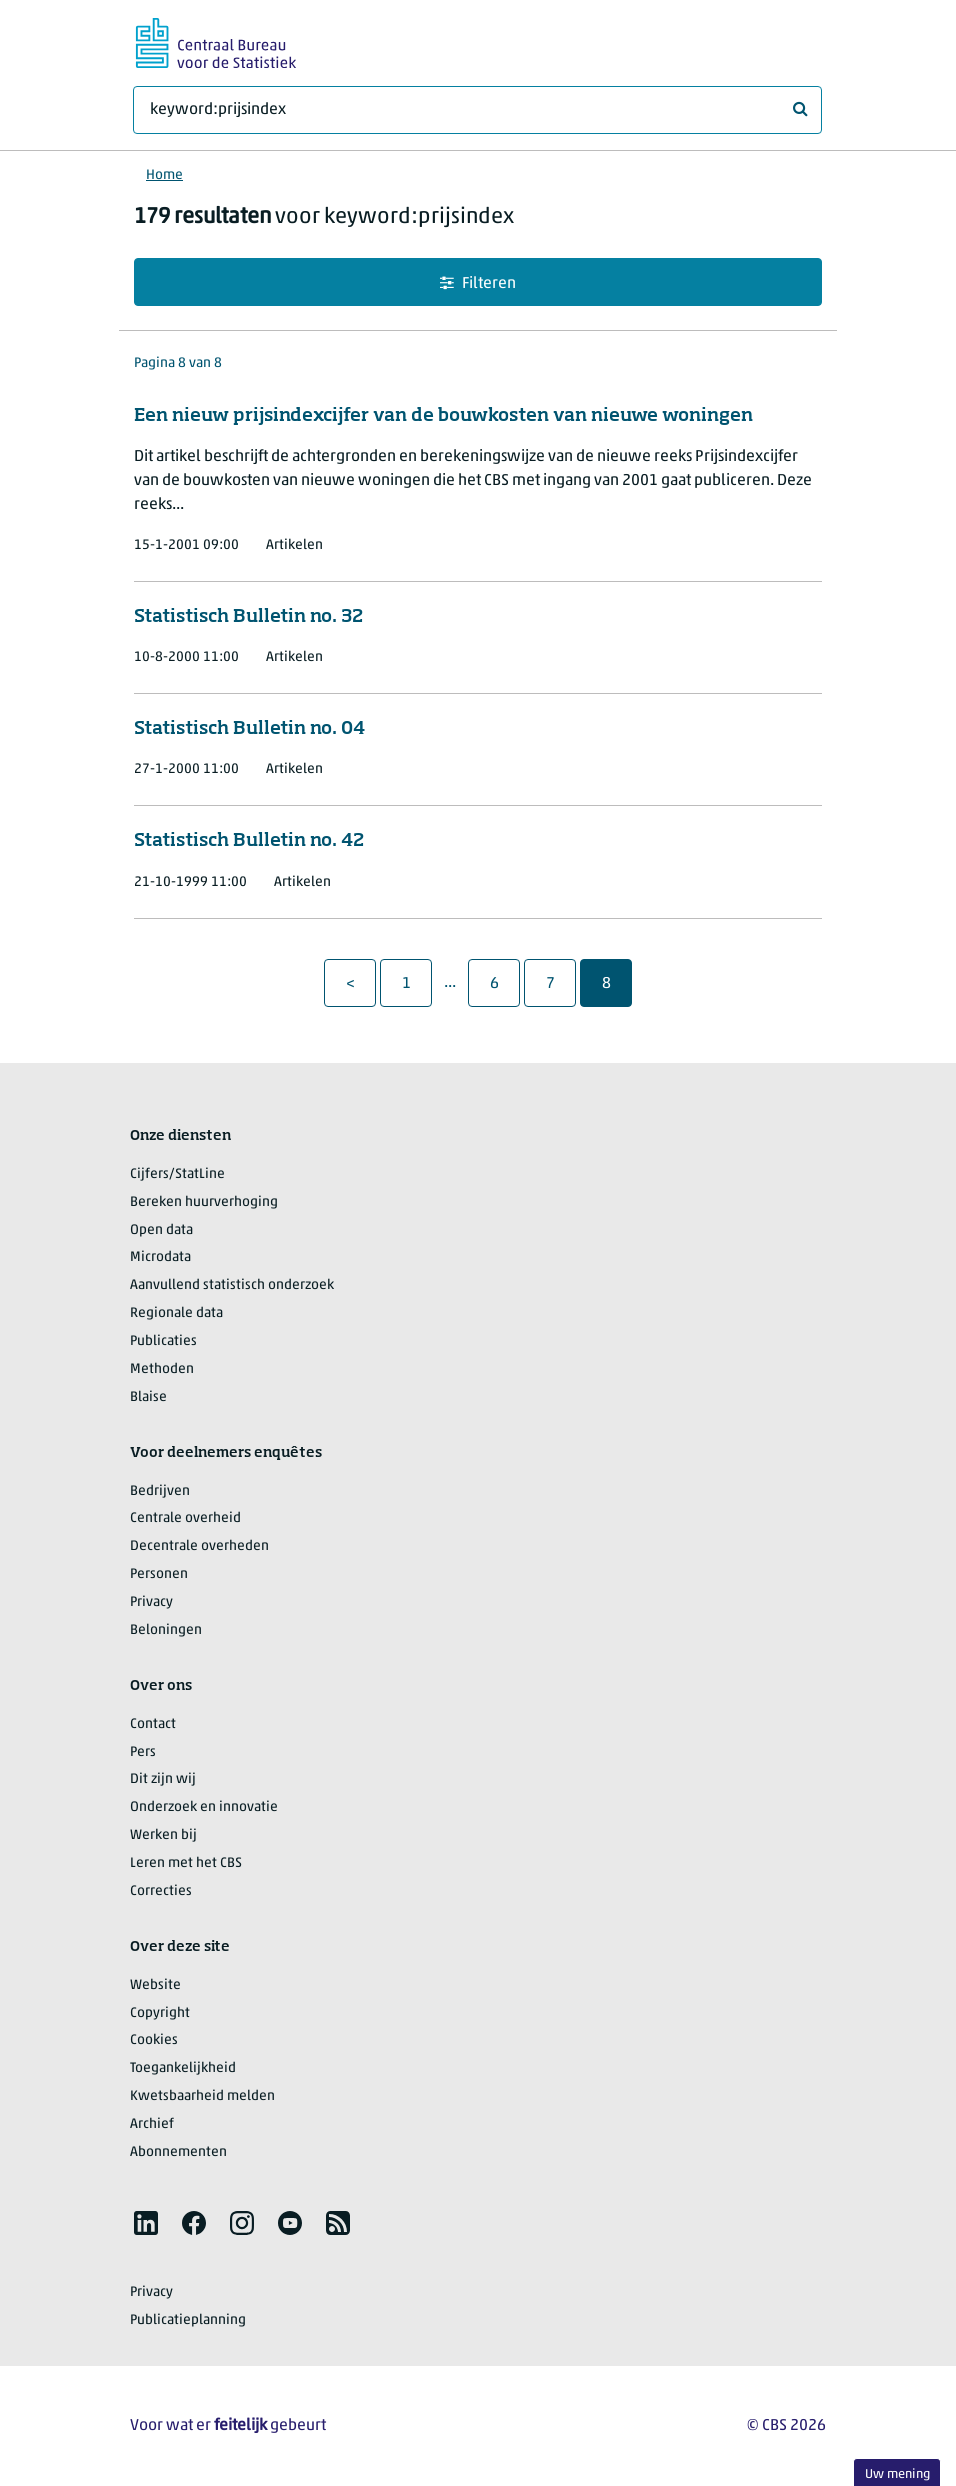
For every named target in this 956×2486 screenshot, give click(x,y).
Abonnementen (178, 2152)
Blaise (148, 1397)
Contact (153, 1724)
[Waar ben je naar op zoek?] (477, 110)
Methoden (162, 1369)
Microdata (160, 1257)
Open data (161, 1230)
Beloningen (166, 1630)
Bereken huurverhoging (204, 1202)
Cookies (154, 2040)
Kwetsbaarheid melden (202, 2096)
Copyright (160, 2013)
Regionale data (176, 1313)
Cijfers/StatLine (177, 1174)
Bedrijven (160, 1491)
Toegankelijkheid (183, 2068)
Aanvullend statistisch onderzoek (232, 1285)
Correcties (161, 1891)
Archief (152, 2124)
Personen (159, 1574)
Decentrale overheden (199, 1546)
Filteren (478, 283)
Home (164, 175)
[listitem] (146, 2223)
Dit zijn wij (163, 1779)
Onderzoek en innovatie (204, 1807)
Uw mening (897, 2474)
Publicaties (163, 1341)
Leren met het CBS (186, 1863)
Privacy (151, 1602)
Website (155, 1985)
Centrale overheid (185, 1518)
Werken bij (163, 1835)
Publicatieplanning (188, 2320)
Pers (143, 1752)
